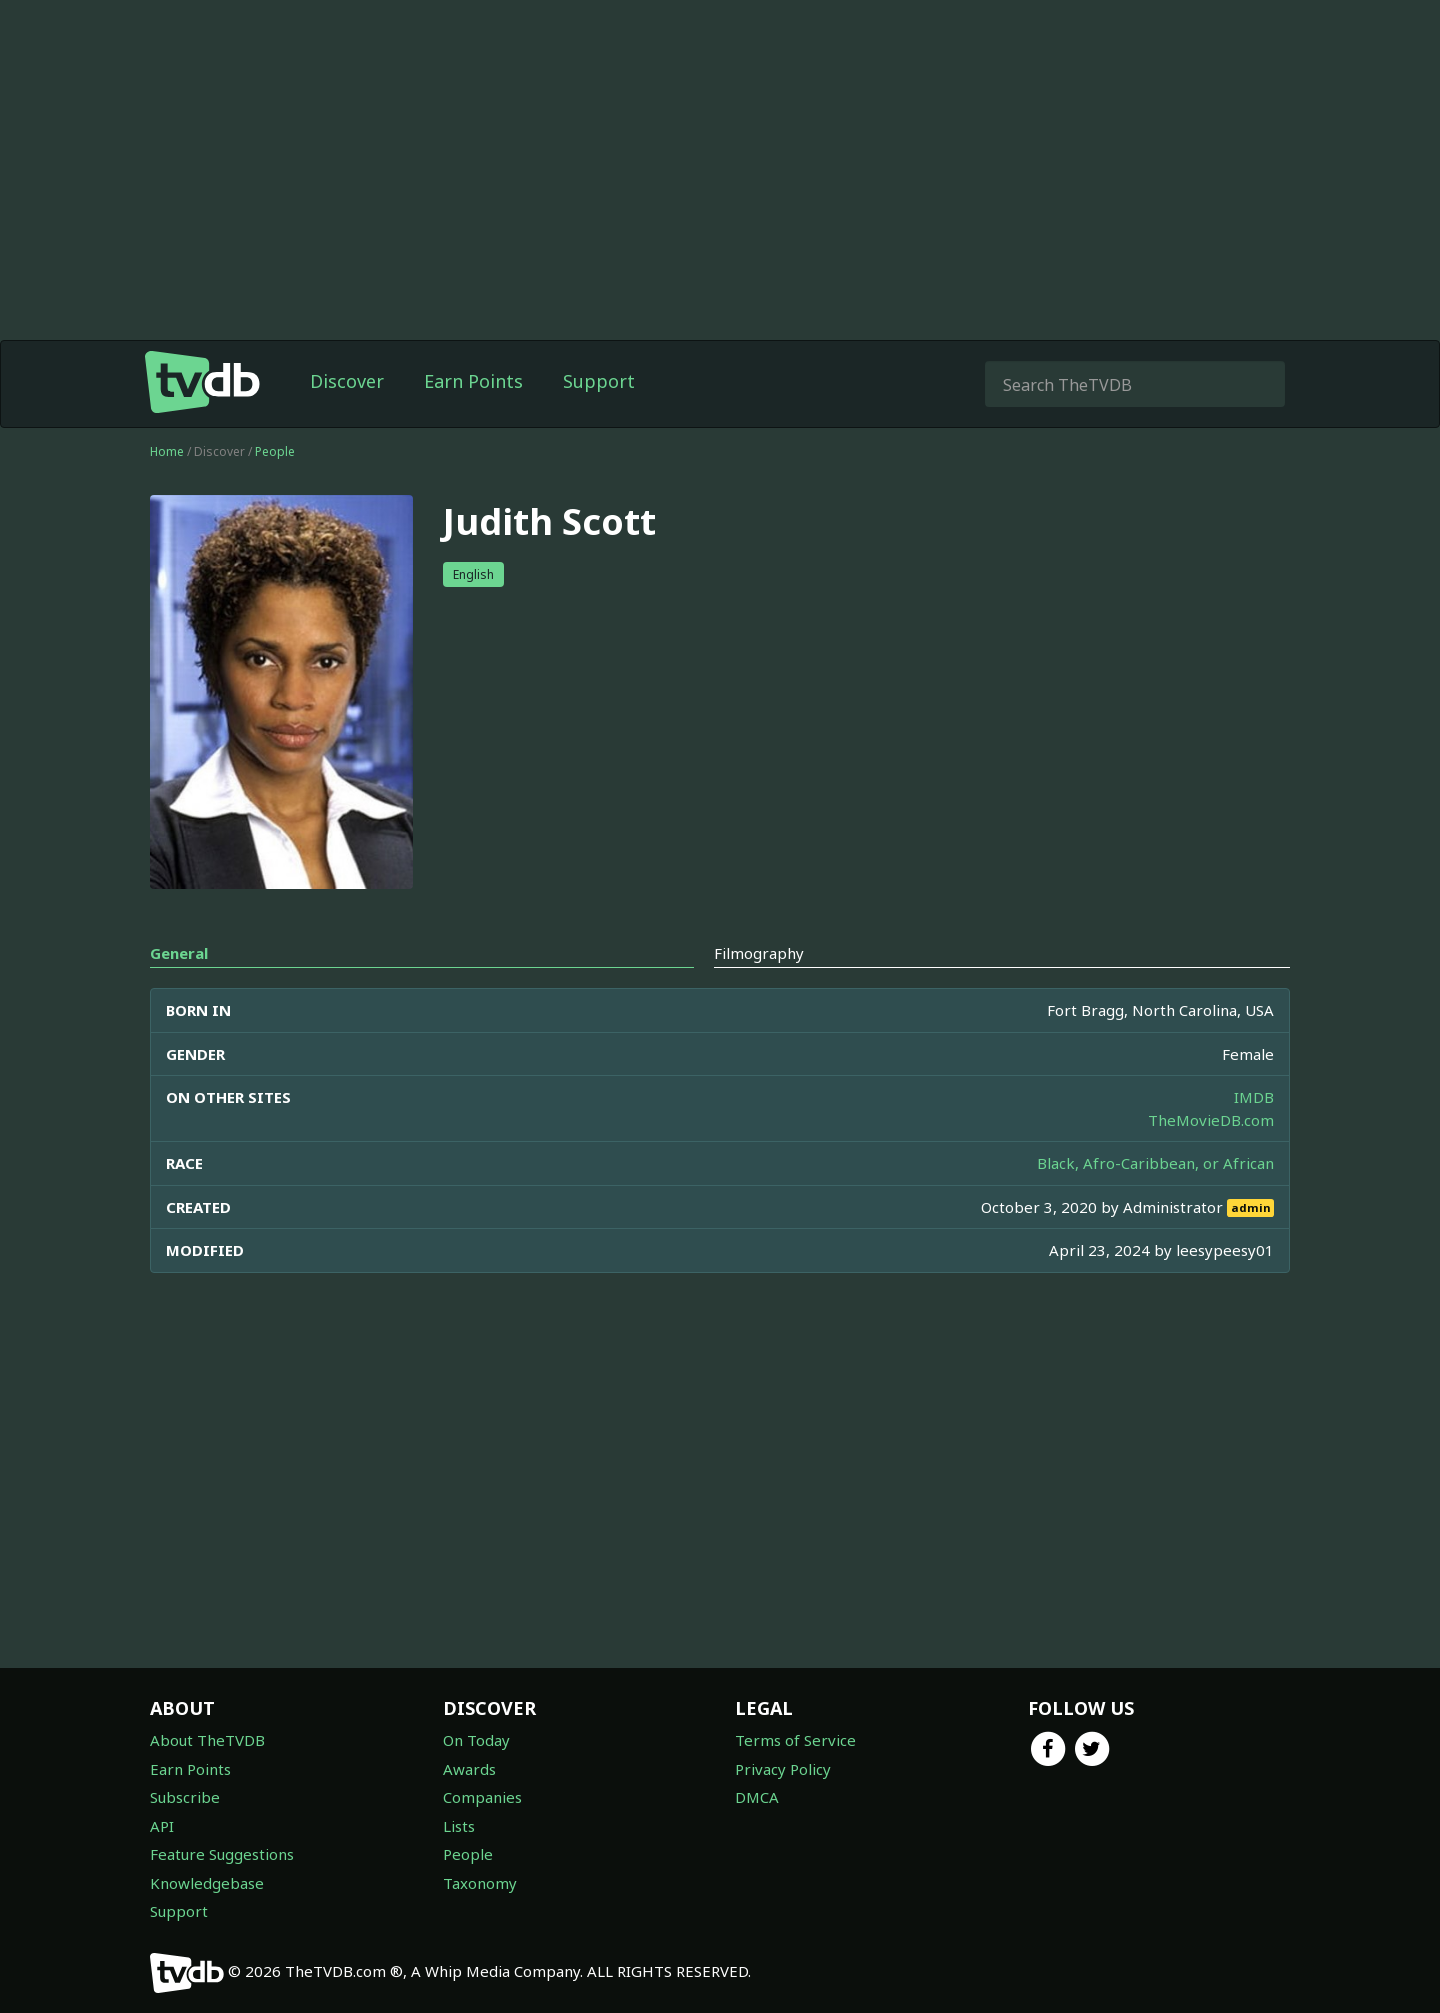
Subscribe (185, 1797)
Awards (469, 1769)
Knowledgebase (207, 1883)
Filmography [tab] (759, 953)
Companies (482, 1797)
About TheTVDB (207, 1740)
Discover (347, 381)
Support (599, 381)
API (162, 1826)
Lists (459, 1826)
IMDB (1254, 1097)
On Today (476, 1740)
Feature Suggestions (222, 1854)
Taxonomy (480, 1883)
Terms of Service (795, 1740)
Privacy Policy (783, 1769)
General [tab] (179, 953)
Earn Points (473, 381)
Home (167, 451)
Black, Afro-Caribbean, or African (1155, 1163)
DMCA (757, 1797)
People (275, 451)
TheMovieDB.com (1211, 1120)
